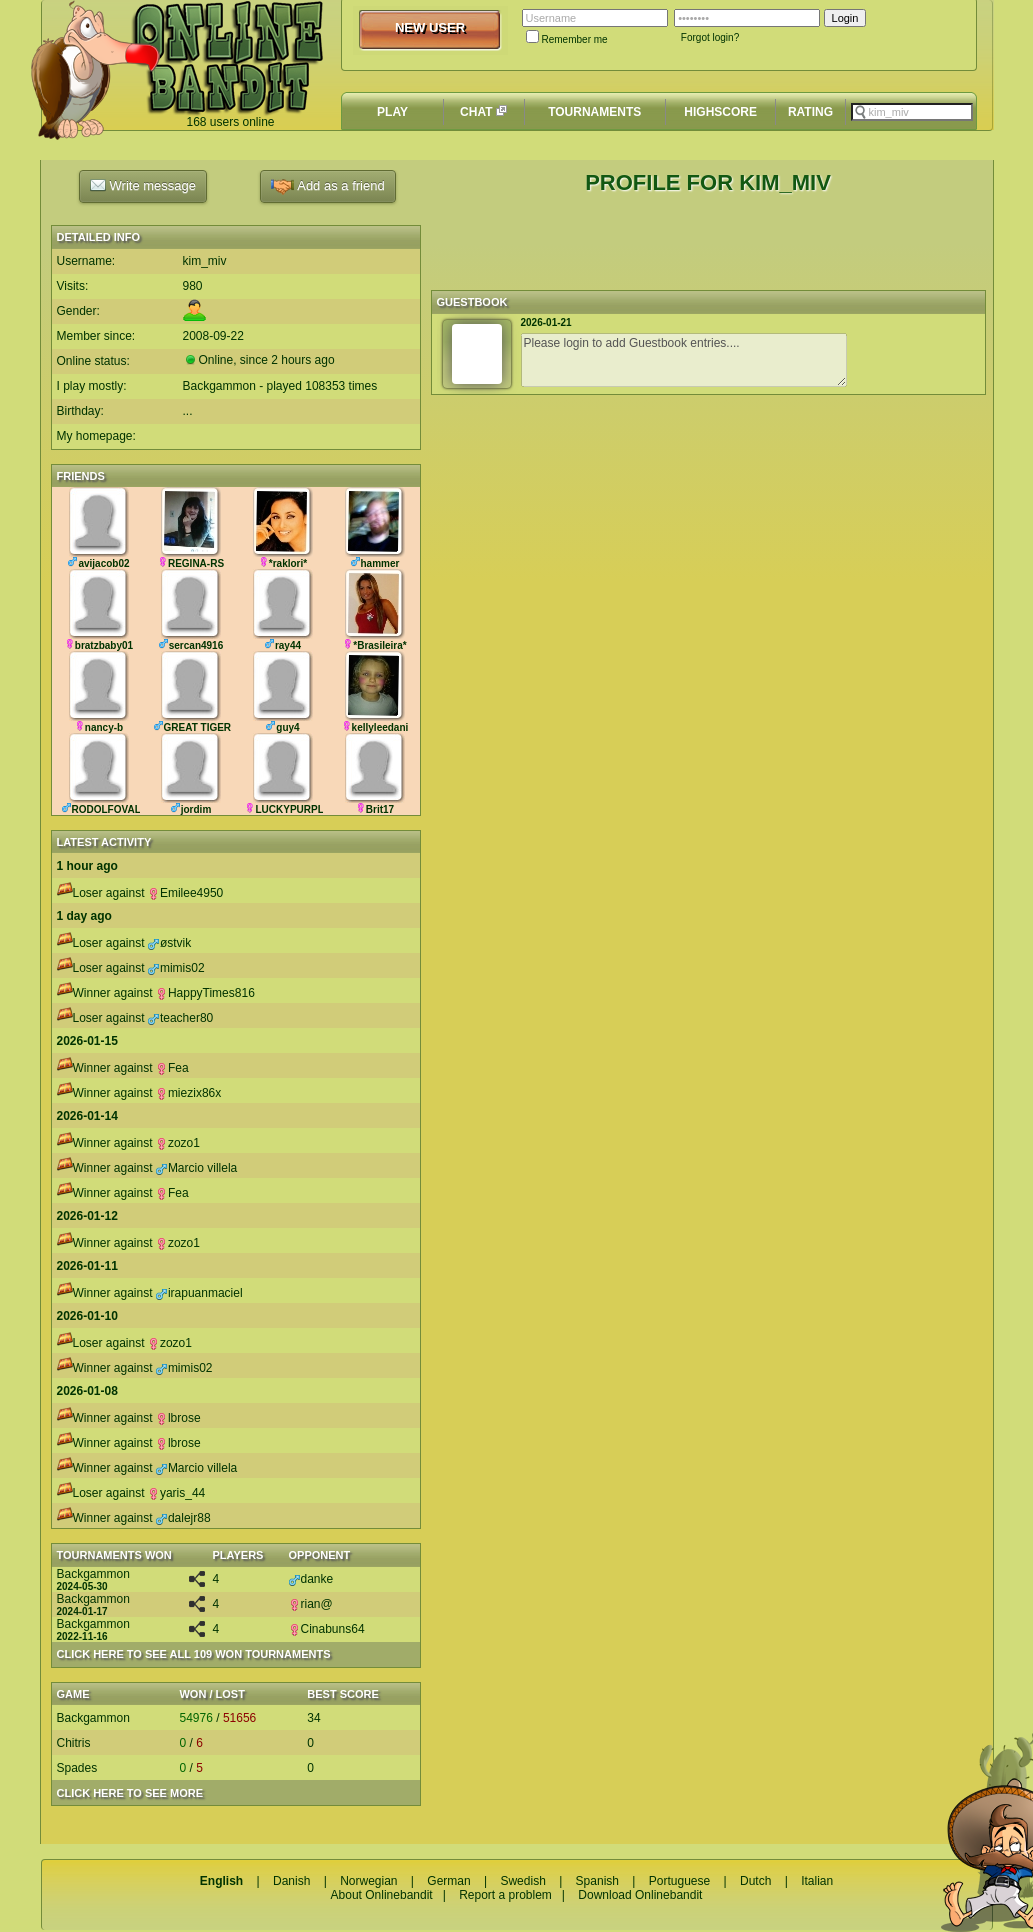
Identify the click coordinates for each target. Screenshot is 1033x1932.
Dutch (755, 1881)
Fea (172, 1068)
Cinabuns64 (327, 1629)
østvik (169, 943)
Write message (143, 185)
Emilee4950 (185, 893)
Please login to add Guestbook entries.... (684, 360)
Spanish (597, 1881)
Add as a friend (327, 186)
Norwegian (368, 1881)
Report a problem (505, 1895)
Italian (817, 1881)
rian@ (311, 1604)
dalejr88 (183, 1518)
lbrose (178, 1418)
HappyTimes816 (205, 993)
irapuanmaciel (199, 1293)
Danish (291, 1881)
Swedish (522, 1881)
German (448, 1881)
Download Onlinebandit (640, 1895)
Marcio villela (196, 1168)
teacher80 (180, 1018)
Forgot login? (710, 37)
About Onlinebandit (382, 1895)
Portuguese (679, 1881)
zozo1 (178, 1143)
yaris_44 (176, 1493)
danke (311, 1579)
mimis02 (176, 968)
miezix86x (188, 1093)
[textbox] (912, 112)
